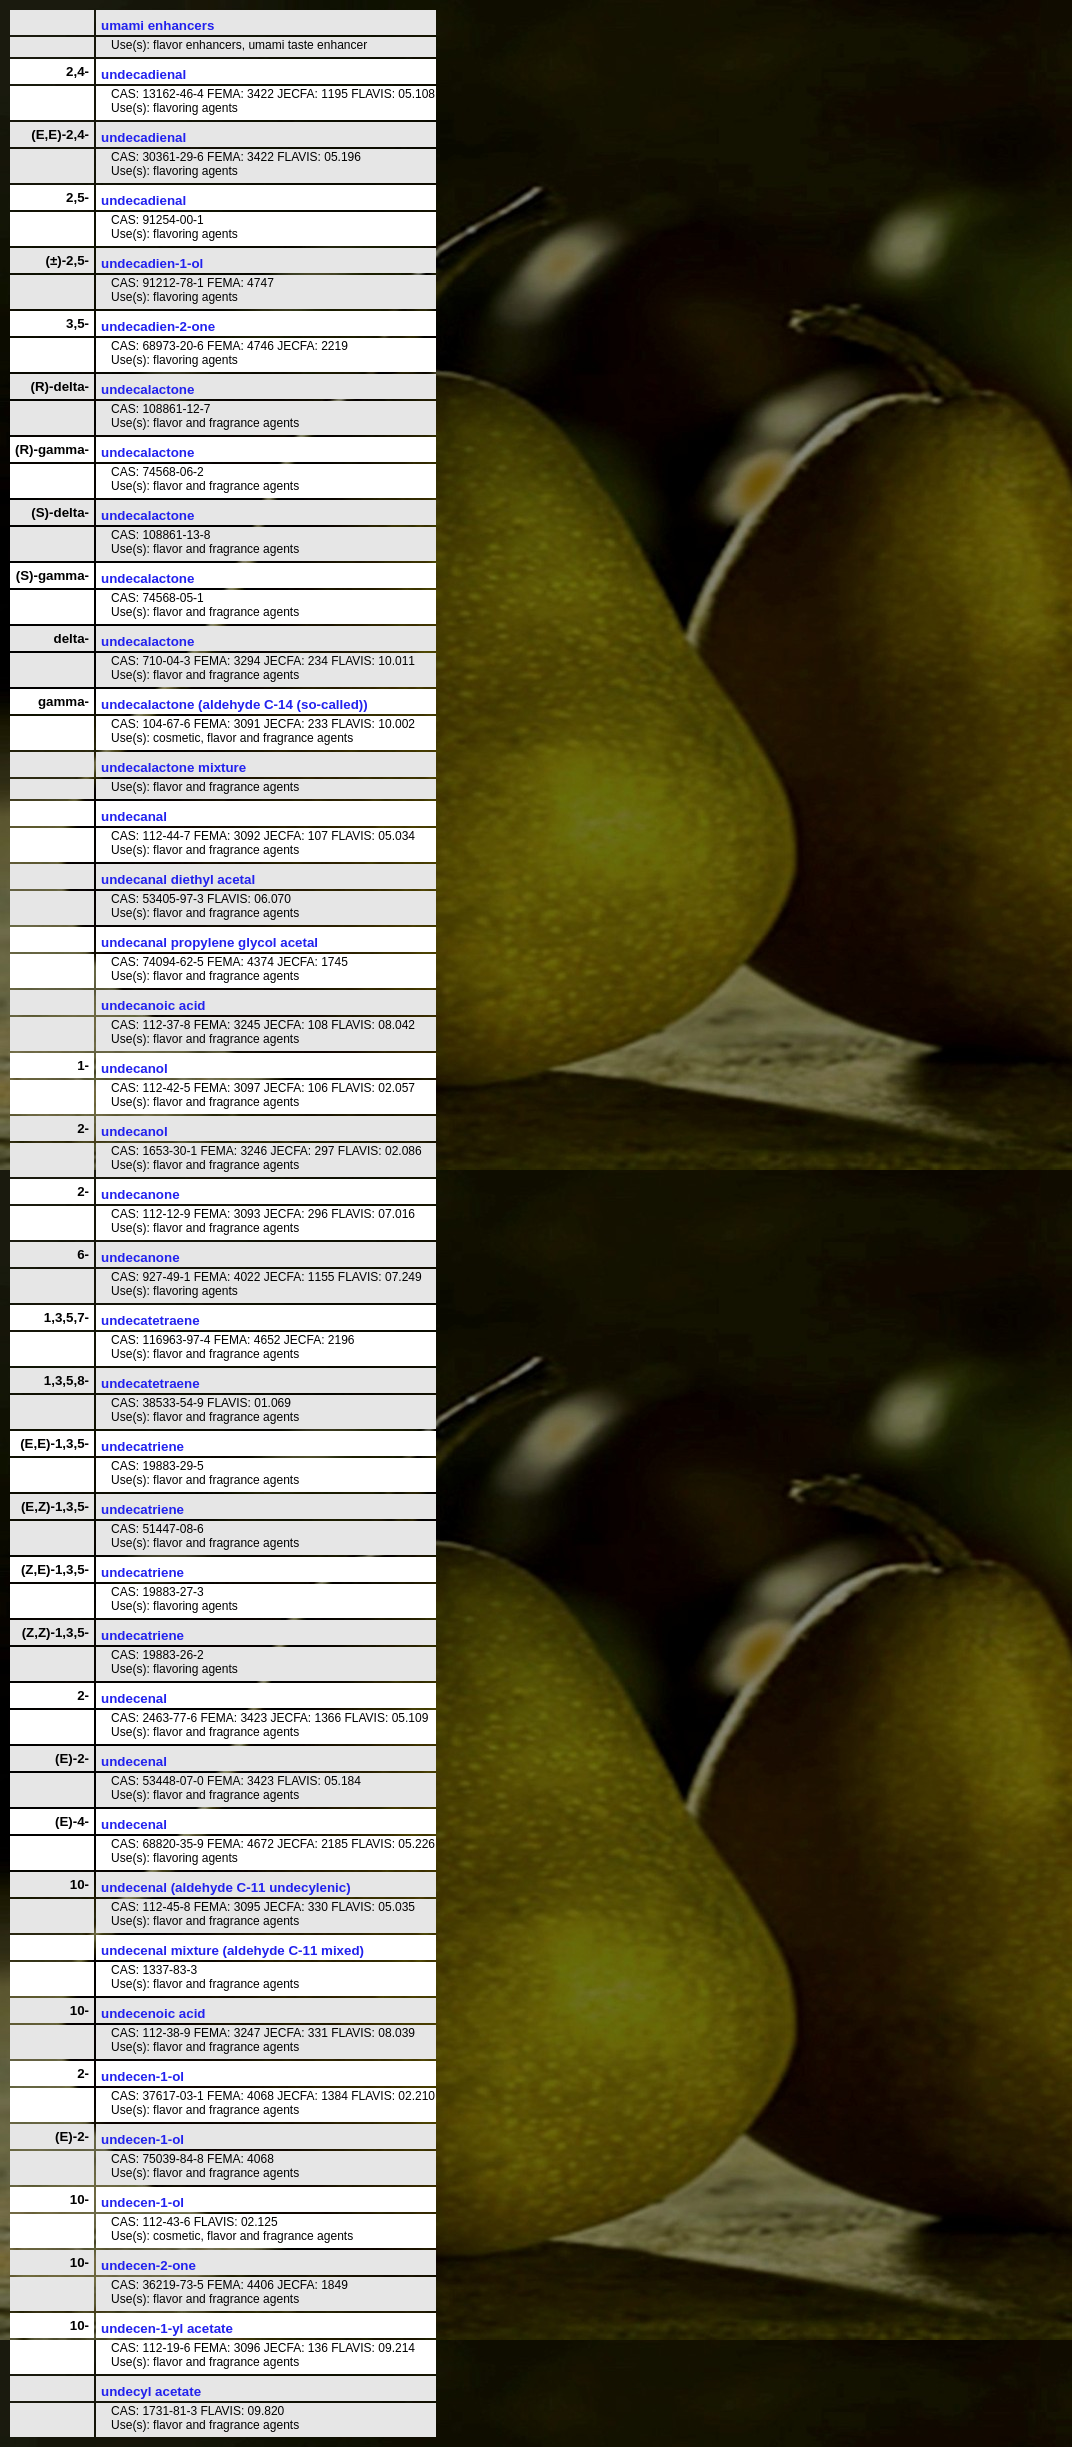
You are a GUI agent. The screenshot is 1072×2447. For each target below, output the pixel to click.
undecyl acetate (151, 2391)
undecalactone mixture (173, 767)
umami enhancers (157, 25)
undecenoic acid (153, 2013)
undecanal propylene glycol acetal (209, 942)
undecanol (134, 1068)
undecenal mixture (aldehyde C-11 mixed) (232, 1950)
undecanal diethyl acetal (178, 879)
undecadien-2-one (158, 326)
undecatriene (142, 1446)
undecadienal (143, 74)
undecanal (134, 816)
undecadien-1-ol (152, 263)
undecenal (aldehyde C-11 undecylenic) (226, 1887)
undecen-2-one (148, 2265)
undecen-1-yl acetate (167, 2328)
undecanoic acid (153, 1005)
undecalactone (147, 389)
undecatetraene (150, 1320)
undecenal (134, 1698)
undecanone (140, 1194)
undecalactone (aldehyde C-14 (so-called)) (234, 704)
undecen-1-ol (142, 2076)
